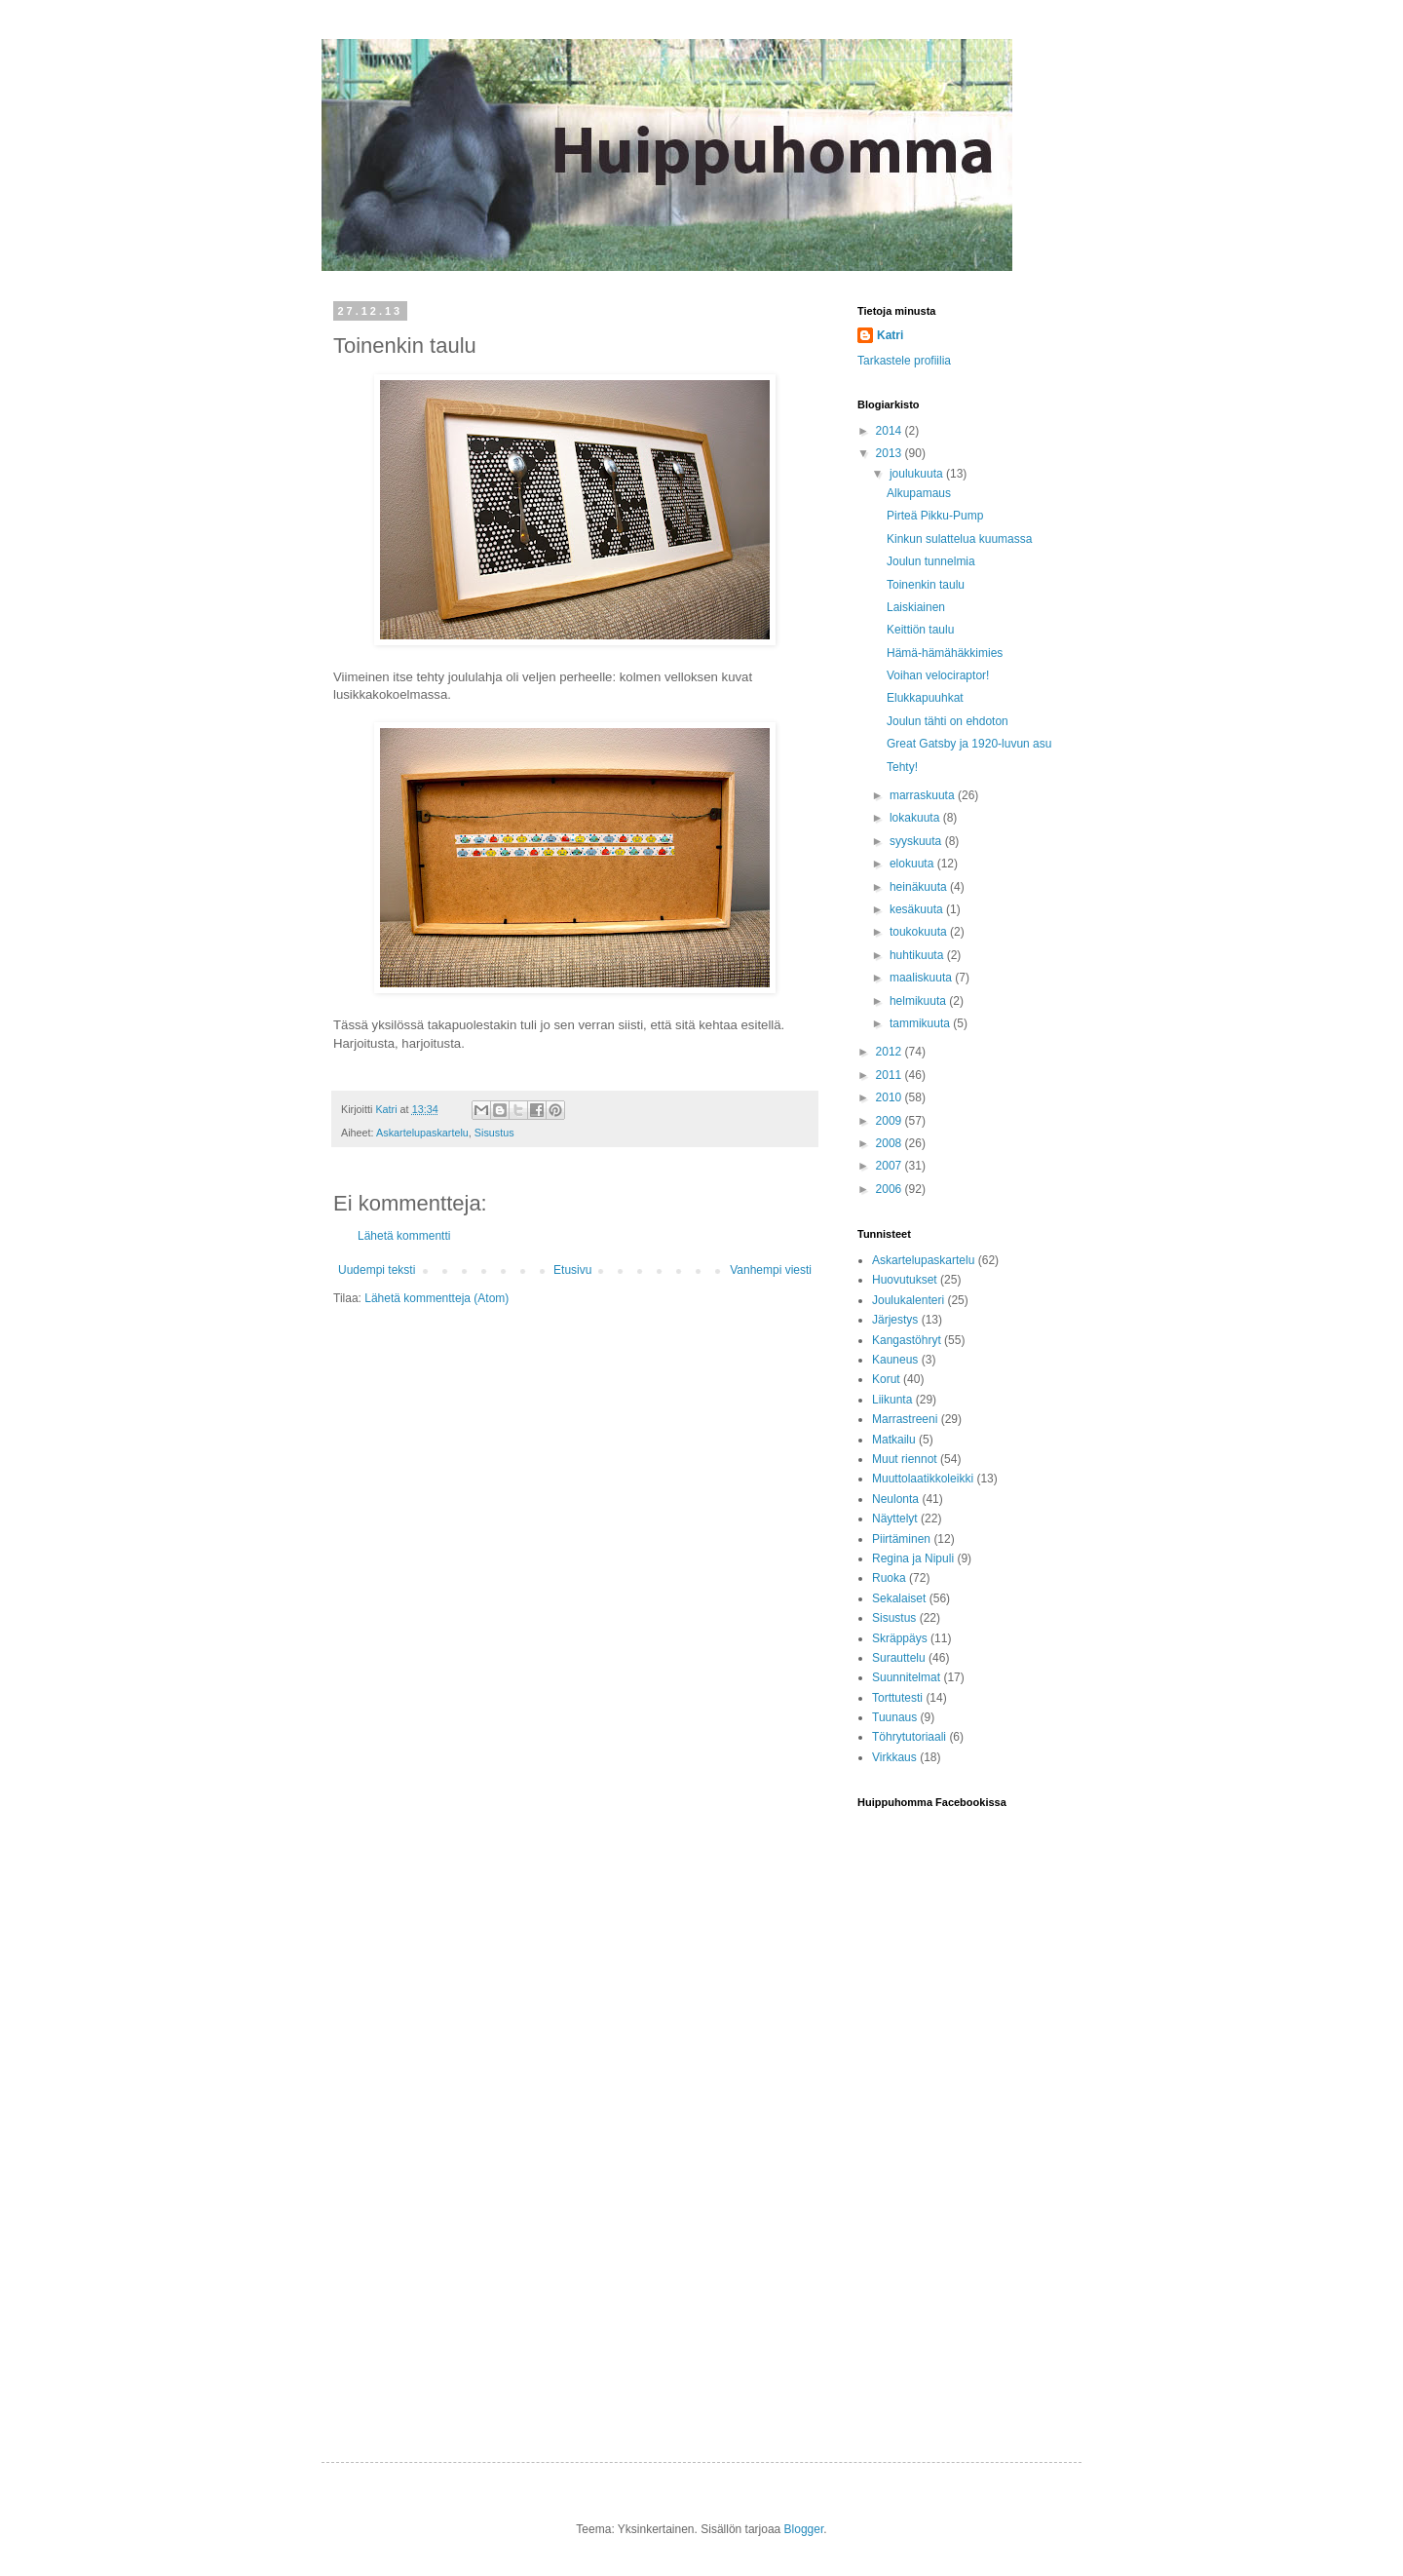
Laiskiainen (916, 607)
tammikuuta (921, 1023)
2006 (890, 1189)
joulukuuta (918, 474)
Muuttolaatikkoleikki (922, 1478)
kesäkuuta (918, 909)
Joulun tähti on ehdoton (947, 721)
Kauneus (895, 1359)
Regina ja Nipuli (913, 1558)
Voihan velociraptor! (938, 675)
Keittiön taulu (920, 629)
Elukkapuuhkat (925, 698)
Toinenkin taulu (926, 585)
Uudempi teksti (376, 1270)
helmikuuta (919, 1001)
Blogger (804, 2529)
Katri (890, 335)
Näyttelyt (895, 1518)
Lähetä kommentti (404, 1236)
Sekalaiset (899, 1598)
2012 (890, 1051)
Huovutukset (904, 1280)
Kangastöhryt (906, 1340)
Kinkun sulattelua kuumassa (959, 539)
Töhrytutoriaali (909, 1737)
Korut (886, 1379)
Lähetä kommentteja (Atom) (436, 1298)
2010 (890, 1097)
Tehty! (902, 767)
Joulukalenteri (908, 1300)
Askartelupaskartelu (422, 1132)
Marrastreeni (904, 1419)
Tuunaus (894, 1717)
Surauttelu (899, 1658)
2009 (890, 1121)
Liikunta (892, 1399)
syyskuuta (917, 841)
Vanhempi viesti (771, 1270)
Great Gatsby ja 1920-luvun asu (969, 743)
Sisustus (494, 1132)
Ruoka (889, 1578)
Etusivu (572, 1270)
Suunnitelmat (906, 1677)
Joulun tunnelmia (931, 561)
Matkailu (894, 1439)
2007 (890, 1166)
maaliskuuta (922, 977)
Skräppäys (900, 1638)
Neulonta (895, 1499)
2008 (890, 1143)
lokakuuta (916, 818)
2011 (890, 1075)
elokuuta (913, 863)
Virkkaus (894, 1757)
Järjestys (895, 1319)
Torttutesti (897, 1698)
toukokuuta (920, 932)
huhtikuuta (918, 955)
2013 (890, 453)
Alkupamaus (919, 493)
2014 (890, 431)
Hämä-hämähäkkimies (945, 653)
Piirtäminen (901, 1539)
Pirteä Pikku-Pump (935, 515)
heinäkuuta (920, 887)
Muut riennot (904, 1459)
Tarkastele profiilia (904, 360)
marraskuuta (924, 795)
